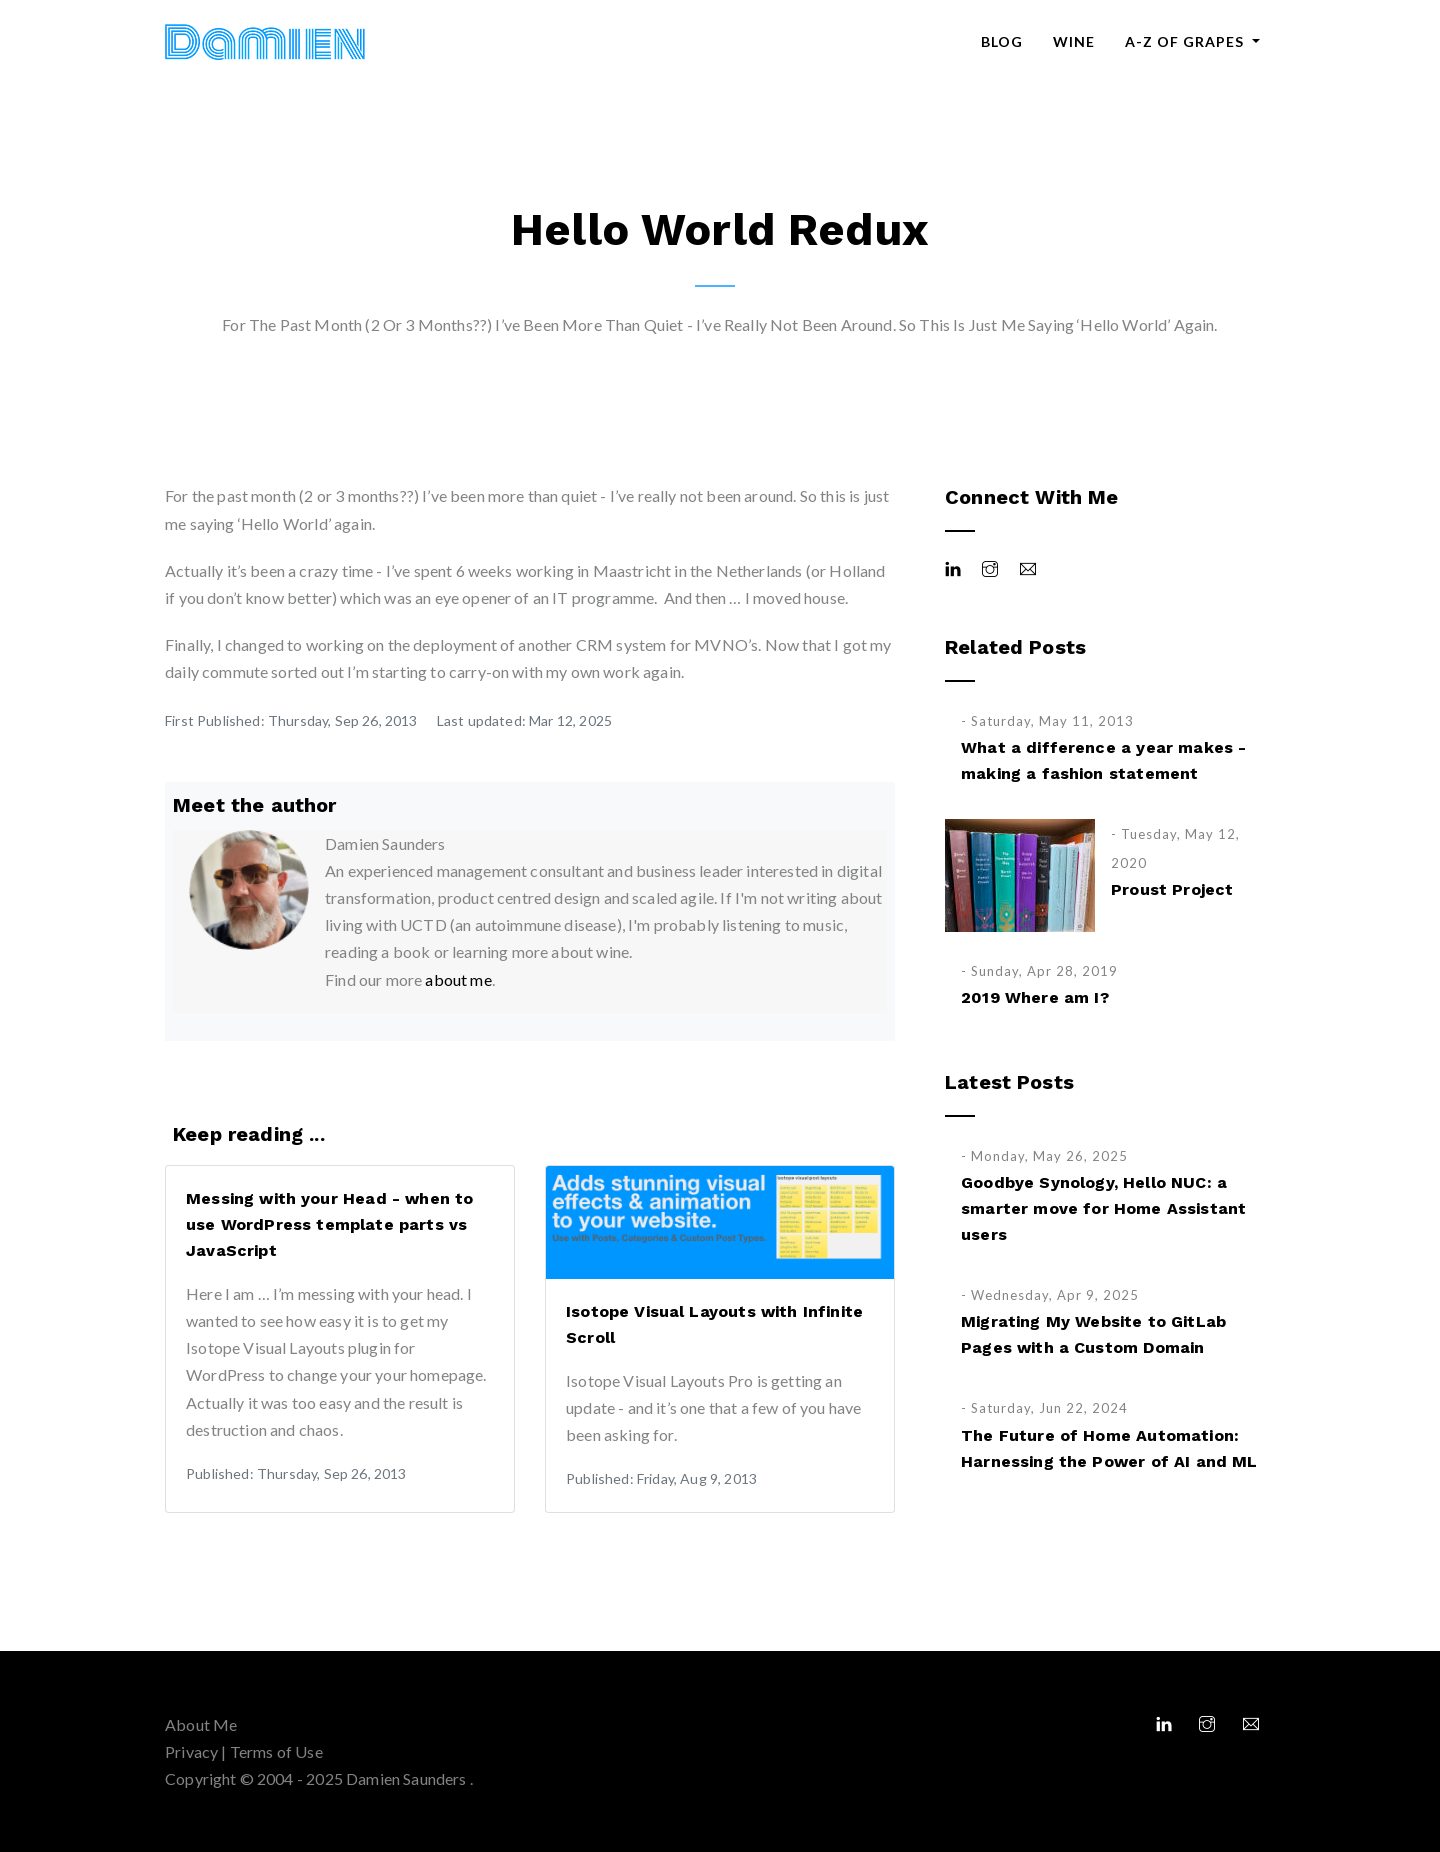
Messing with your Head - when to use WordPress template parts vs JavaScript (329, 1224)
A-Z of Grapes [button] (1186, 41)
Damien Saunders (408, 1778)
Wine (1074, 41)
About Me (201, 1724)
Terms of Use (276, 1751)
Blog (1002, 41)
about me (458, 979)
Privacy (191, 1751)
